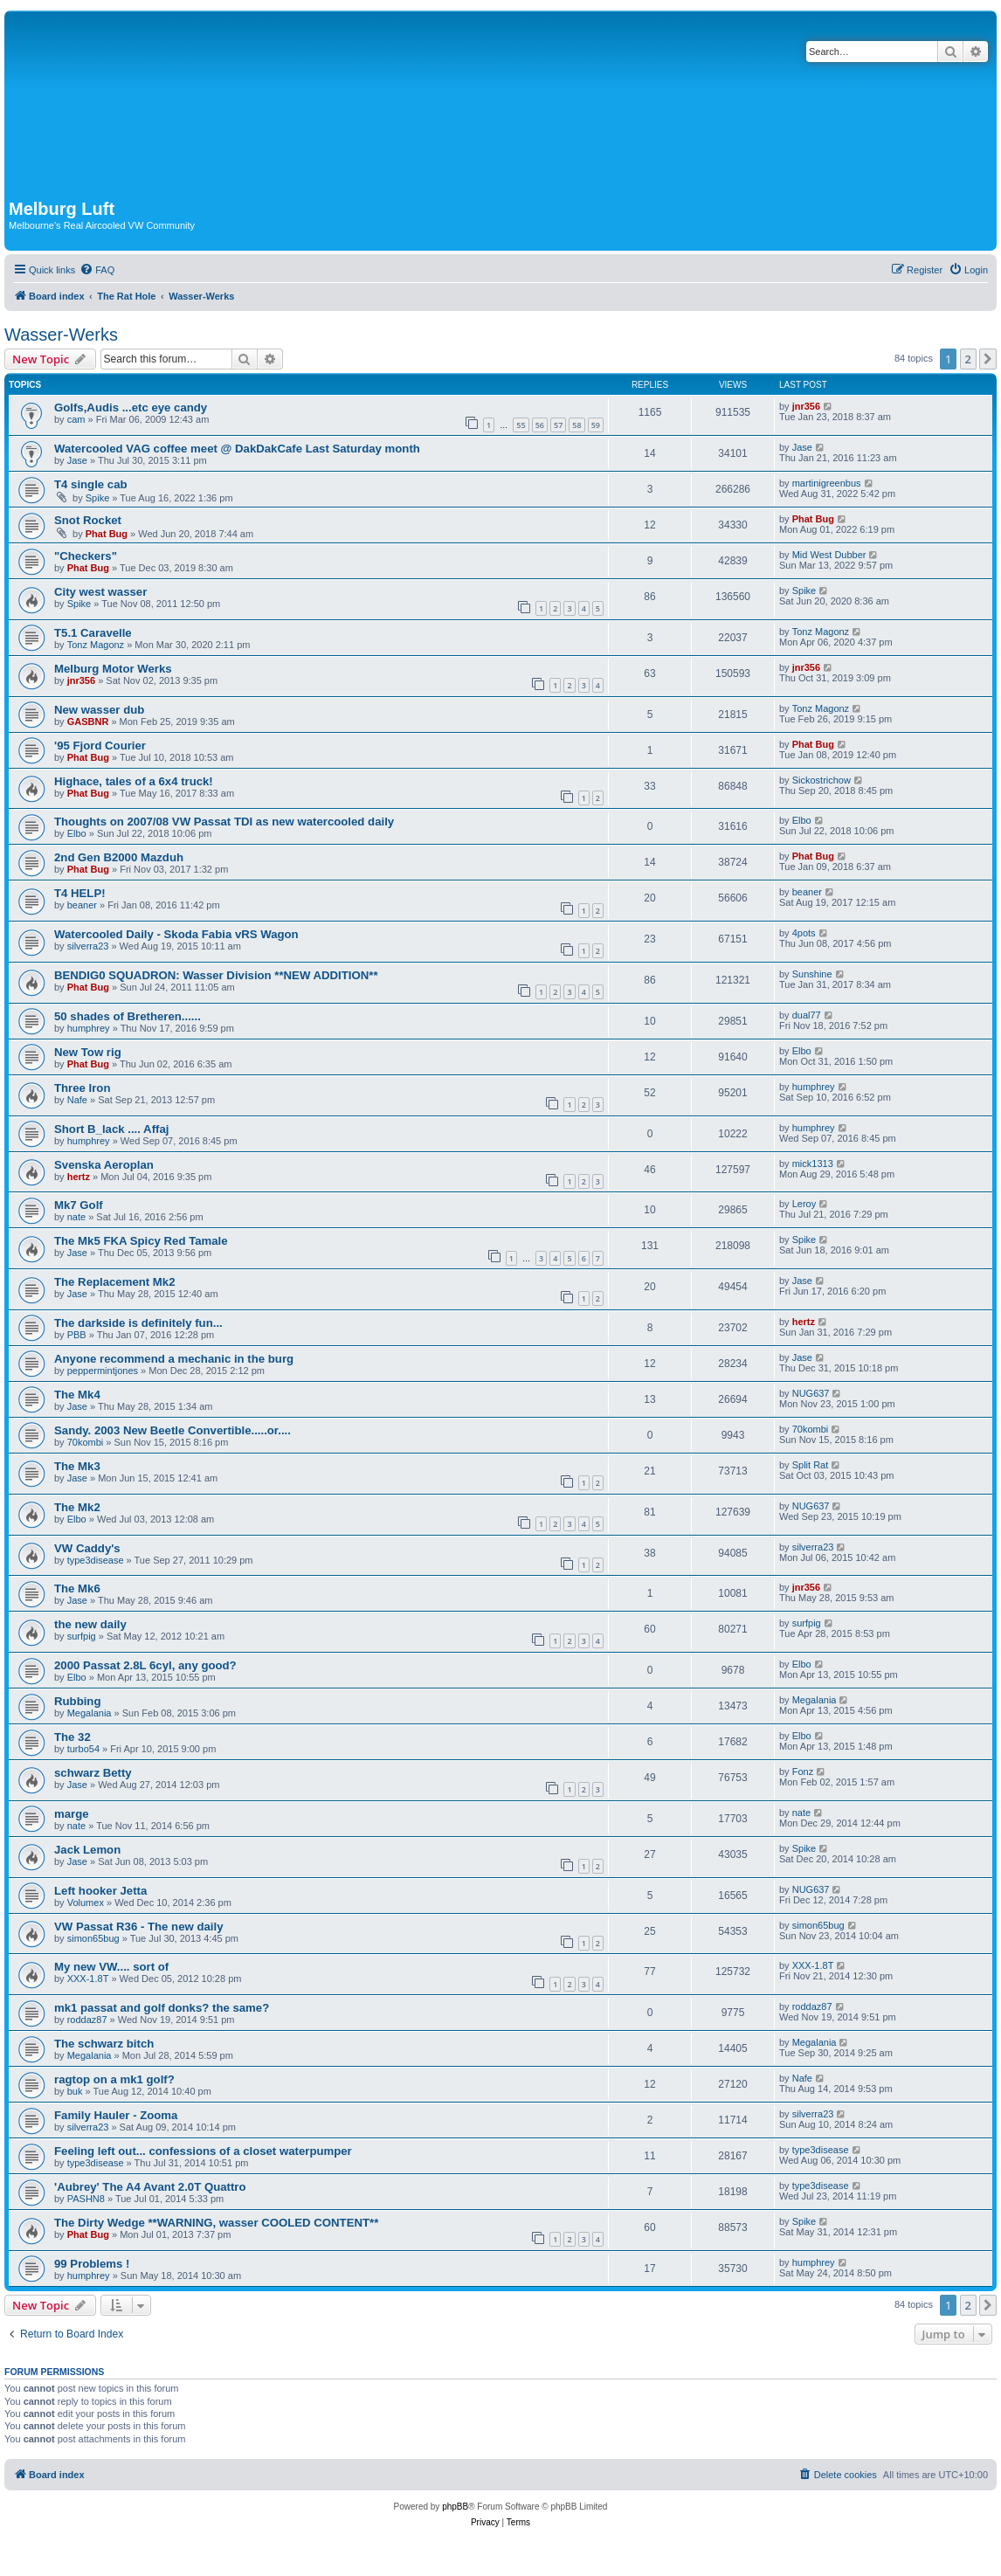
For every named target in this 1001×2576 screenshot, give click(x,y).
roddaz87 (87, 2019)
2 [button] (968, 359)
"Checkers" (85, 556)
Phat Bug (107, 533)
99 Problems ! (92, 2263)
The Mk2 (77, 1507)
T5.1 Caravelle (93, 632)
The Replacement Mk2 (115, 1281)
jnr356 (806, 406)
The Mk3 (77, 1466)
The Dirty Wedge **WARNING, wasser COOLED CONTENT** (216, 2222)
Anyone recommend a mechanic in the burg (173, 1358)
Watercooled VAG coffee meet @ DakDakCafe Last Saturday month (237, 448)
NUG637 (811, 1393)
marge (71, 1813)
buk (75, 2091)
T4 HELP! (80, 893)
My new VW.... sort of (111, 1966)
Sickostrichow (821, 780)
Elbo (76, 833)
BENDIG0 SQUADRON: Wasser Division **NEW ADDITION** (216, 975)
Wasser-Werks (61, 334)
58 (576, 425)
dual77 (806, 1015)
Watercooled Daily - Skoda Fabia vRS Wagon (176, 934)
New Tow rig (87, 1052)
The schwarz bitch (104, 2043)
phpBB (455, 2506)
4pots (804, 933)
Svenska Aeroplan (104, 1164)
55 (520, 425)
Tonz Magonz (95, 644)
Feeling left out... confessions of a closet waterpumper (203, 2151)
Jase (77, 460)
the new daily (90, 1624)
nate (76, 1217)
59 (595, 425)
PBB (76, 1334)
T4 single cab (91, 484)
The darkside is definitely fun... (138, 1322)
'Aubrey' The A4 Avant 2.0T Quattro (150, 2186)
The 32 (72, 1737)
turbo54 (83, 1749)
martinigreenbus (826, 483)
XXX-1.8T (88, 1978)
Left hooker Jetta (100, 1890)
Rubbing (77, 1701)
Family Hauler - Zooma (115, 2115)
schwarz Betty (93, 1772)
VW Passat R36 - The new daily (138, 1926)
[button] (988, 359)
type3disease (95, 1560)
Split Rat (810, 1465)
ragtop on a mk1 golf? (114, 2079)
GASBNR (88, 721)
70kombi (85, 1442)
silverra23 (88, 946)
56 (539, 425)
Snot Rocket (87, 520)
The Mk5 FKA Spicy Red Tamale (141, 1240)
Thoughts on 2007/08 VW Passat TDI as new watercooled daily (224, 821)
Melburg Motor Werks (113, 668)
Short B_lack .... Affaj (111, 1129)
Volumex (85, 1902)
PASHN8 (86, 2198)
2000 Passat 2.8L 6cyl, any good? (145, 1665)
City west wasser (100, 591)
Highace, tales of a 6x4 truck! (133, 781)
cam (76, 419)
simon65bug (93, 1938)
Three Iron (82, 1088)
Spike (98, 498)
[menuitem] (96, 269)
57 (558, 425)
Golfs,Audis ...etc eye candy (130, 407)
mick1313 (812, 1163)
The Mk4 (77, 1394)
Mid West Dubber (829, 554)
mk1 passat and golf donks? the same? (161, 2007)
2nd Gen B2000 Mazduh (118, 857)
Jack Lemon (87, 1849)
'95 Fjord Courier (100, 745)
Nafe (77, 1100)
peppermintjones (102, 1370)
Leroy (804, 1203)
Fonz (802, 1771)
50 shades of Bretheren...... (127, 1016)
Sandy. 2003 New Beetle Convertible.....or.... (172, 1430)
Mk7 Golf (78, 1205)
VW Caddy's (87, 1548)
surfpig (81, 1636)
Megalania (89, 1713)
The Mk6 (77, 1588)
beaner (82, 905)
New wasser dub (99, 709)
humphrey (88, 1028)
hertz (78, 1176)
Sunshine (812, 974)
